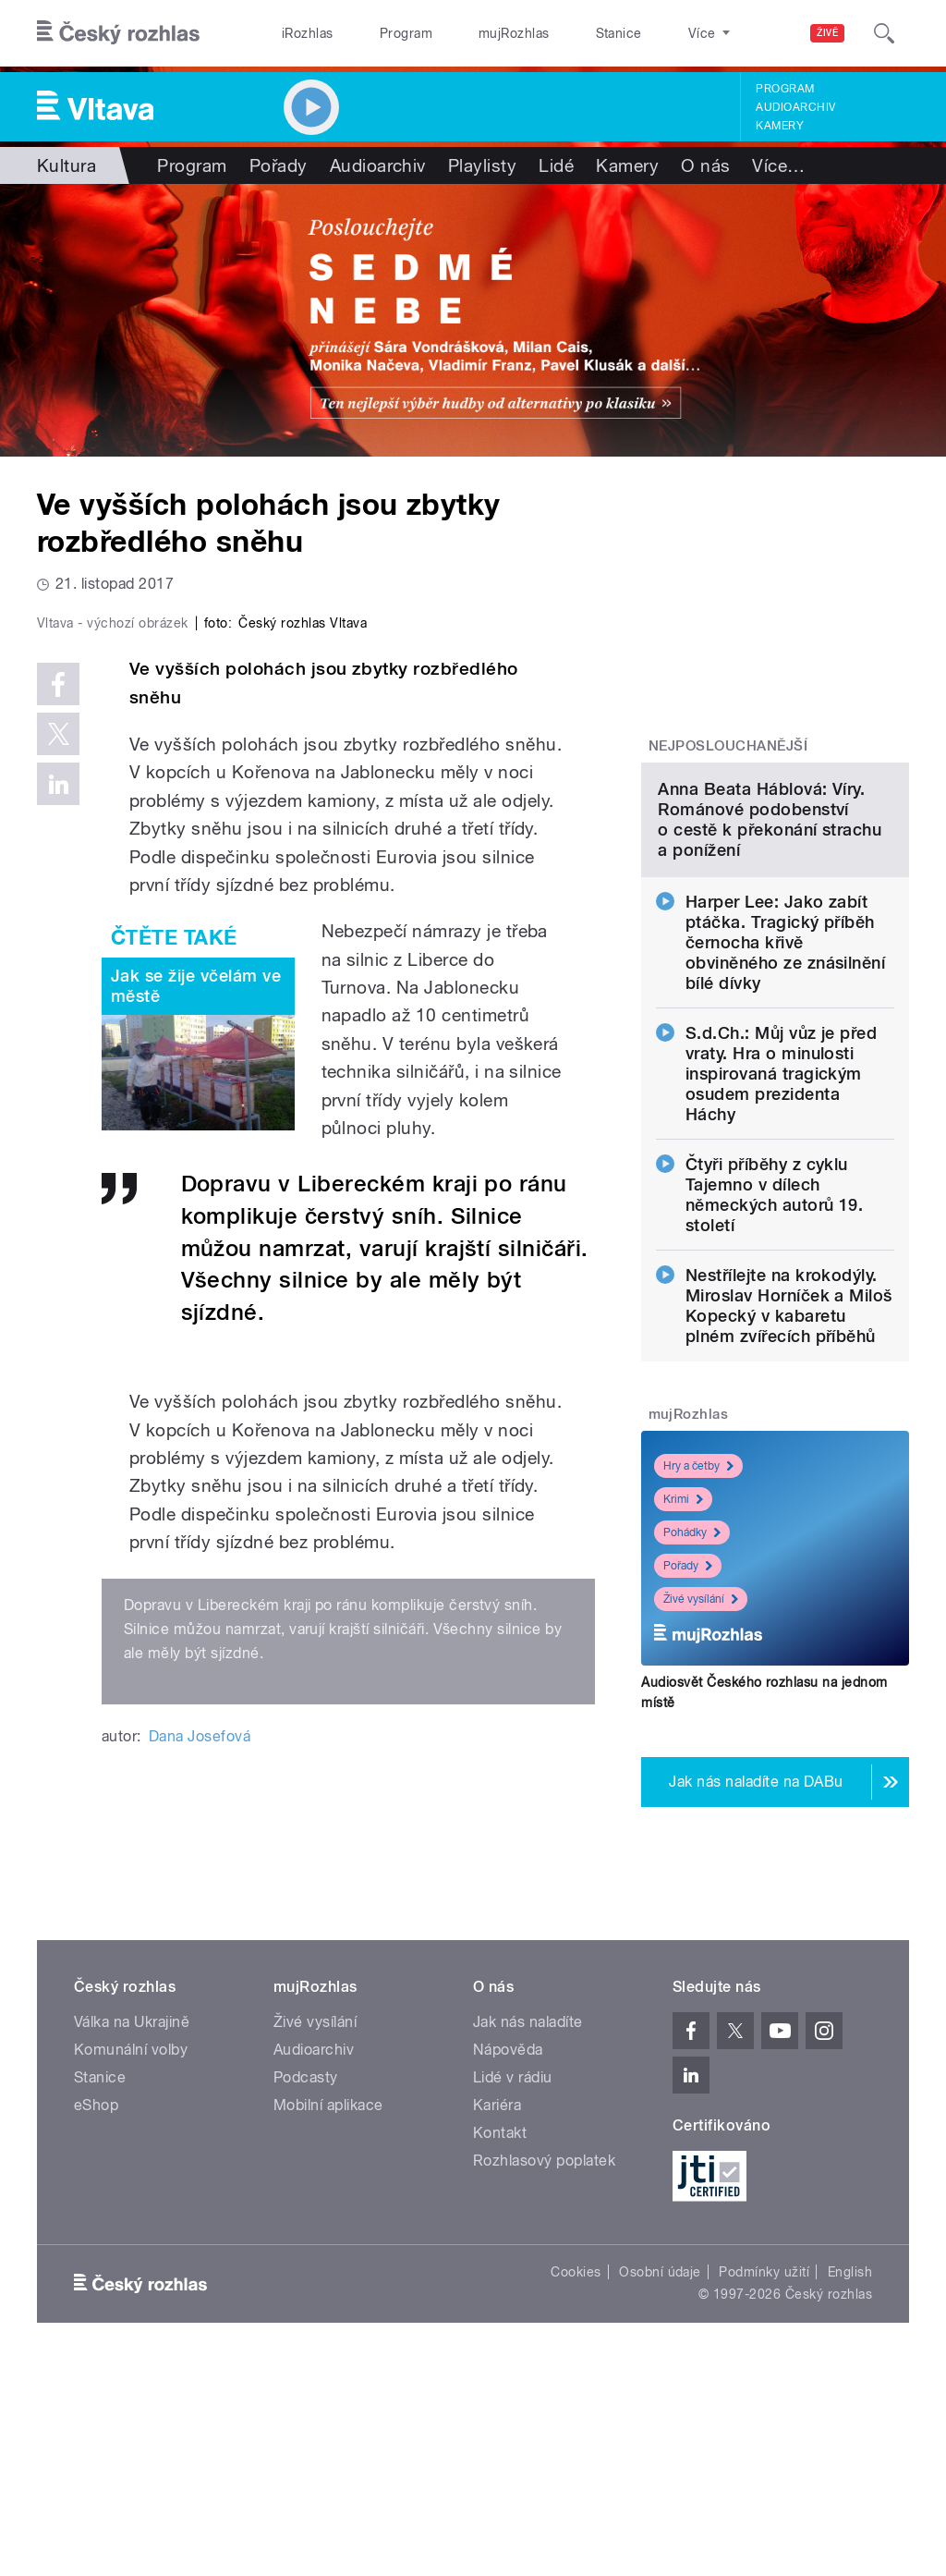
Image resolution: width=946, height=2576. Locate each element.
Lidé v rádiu (512, 2286)
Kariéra (497, 2314)
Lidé (556, 165)
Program (377, 33)
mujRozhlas (467, 33)
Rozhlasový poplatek (544, 2369)
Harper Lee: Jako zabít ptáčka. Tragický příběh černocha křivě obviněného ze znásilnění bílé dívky (785, 1093)
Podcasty (305, 2286)
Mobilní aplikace (328, 2314)
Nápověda (508, 2258)
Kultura (66, 165)
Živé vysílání (700, 1749)
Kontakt (500, 2341)
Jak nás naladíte (528, 2231)
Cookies (575, 2480)
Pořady (278, 165)
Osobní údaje (660, 2480)
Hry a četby (698, 1616)
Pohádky (692, 1683)
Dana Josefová (199, 2049)
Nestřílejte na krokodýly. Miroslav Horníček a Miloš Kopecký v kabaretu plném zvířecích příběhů (788, 1456)
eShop (96, 2314)
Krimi (683, 1649)
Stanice (552, 33)
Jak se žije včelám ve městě (196, 1300)
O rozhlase (637, 33)
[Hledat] (884, 33)
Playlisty (482, 165)
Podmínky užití (764, 2480)
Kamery (780, 125)
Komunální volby (131, 2258)
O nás (705, 165)
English (850, 2480)
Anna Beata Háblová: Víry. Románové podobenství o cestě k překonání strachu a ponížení (769, 970)
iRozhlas (298, 33)
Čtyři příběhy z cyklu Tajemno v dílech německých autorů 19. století (774, 1345)
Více (778, 165)
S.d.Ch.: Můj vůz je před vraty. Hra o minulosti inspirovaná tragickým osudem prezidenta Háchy (781, 1224)
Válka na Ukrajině (131, 2231)
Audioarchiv (795, 107)
